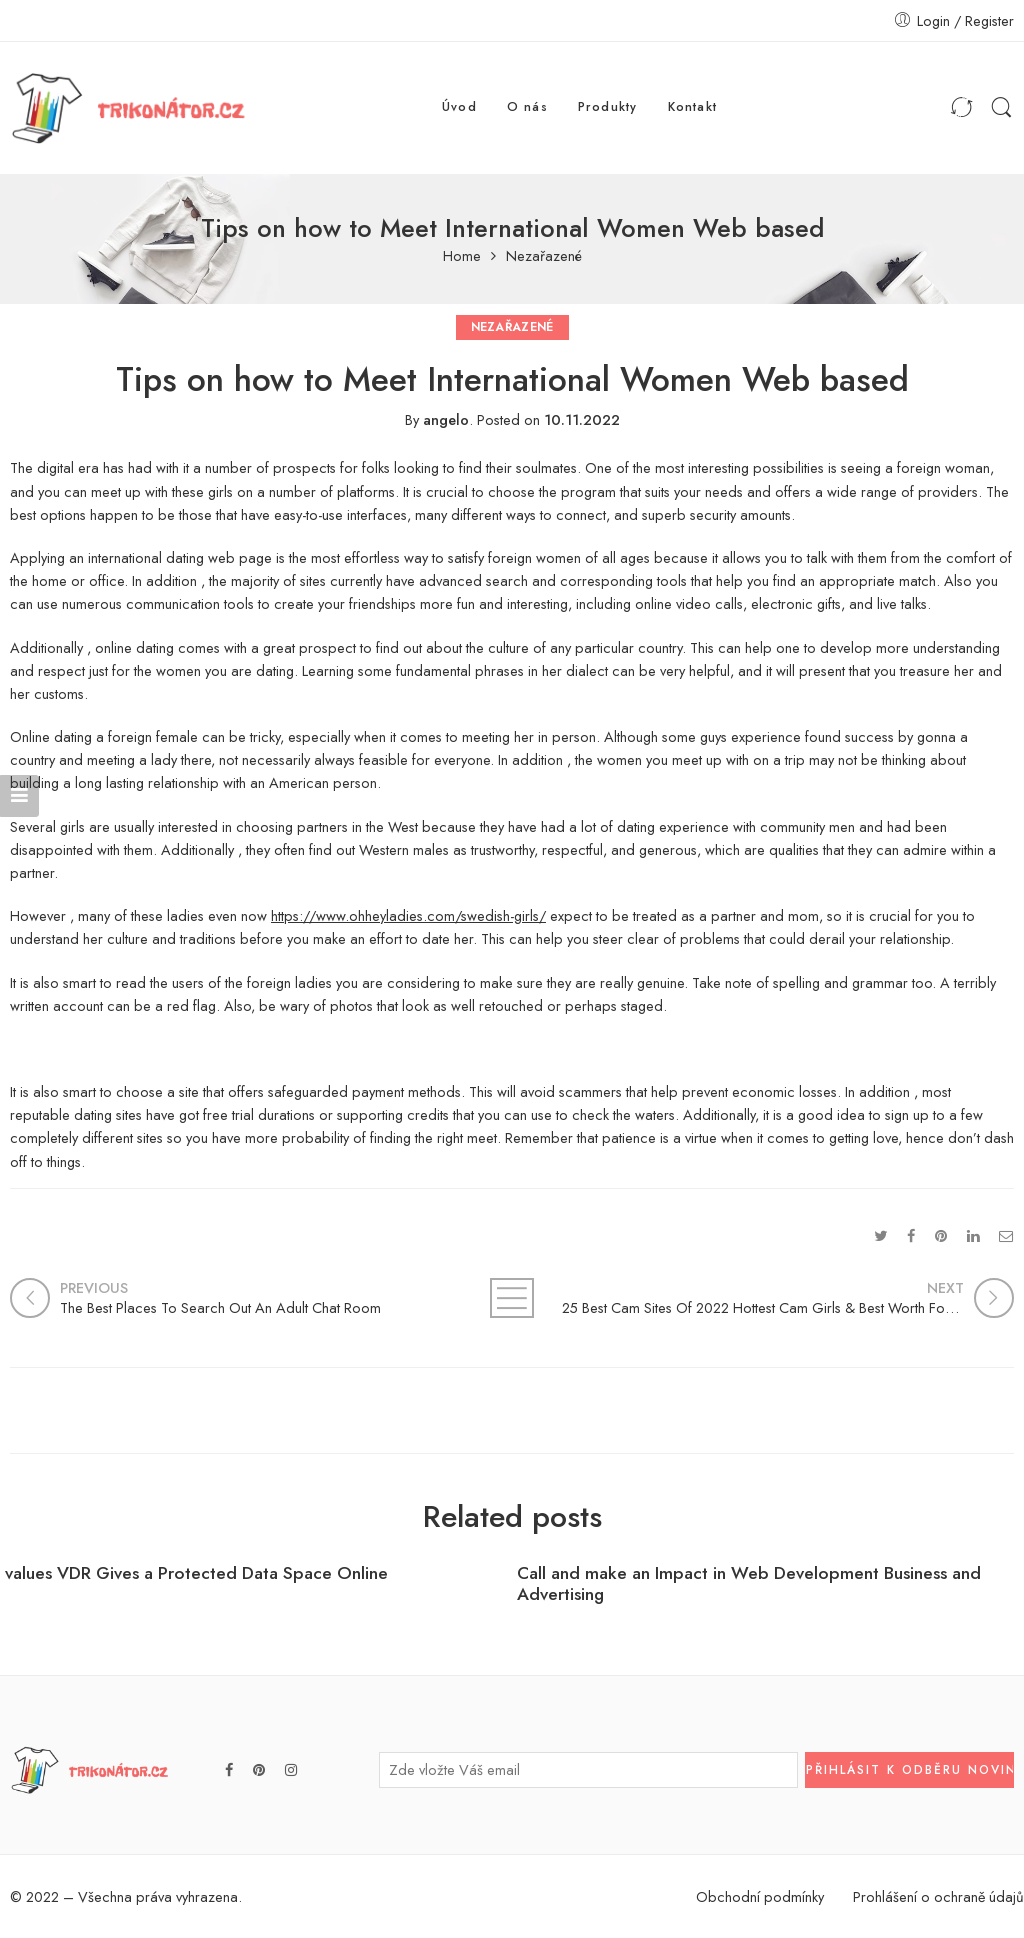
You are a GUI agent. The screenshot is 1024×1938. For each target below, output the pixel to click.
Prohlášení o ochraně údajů (938, 1896)
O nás (527, 107)
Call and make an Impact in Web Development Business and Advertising (749, 1584)
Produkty (608, 107)
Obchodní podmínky (760, 1896)
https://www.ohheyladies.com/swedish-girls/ (408, 915)
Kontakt (693, 107)
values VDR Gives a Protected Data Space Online (196, 1573)
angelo (446, 419)
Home (462, 256)
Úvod (459, 107)
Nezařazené (544, 256)
